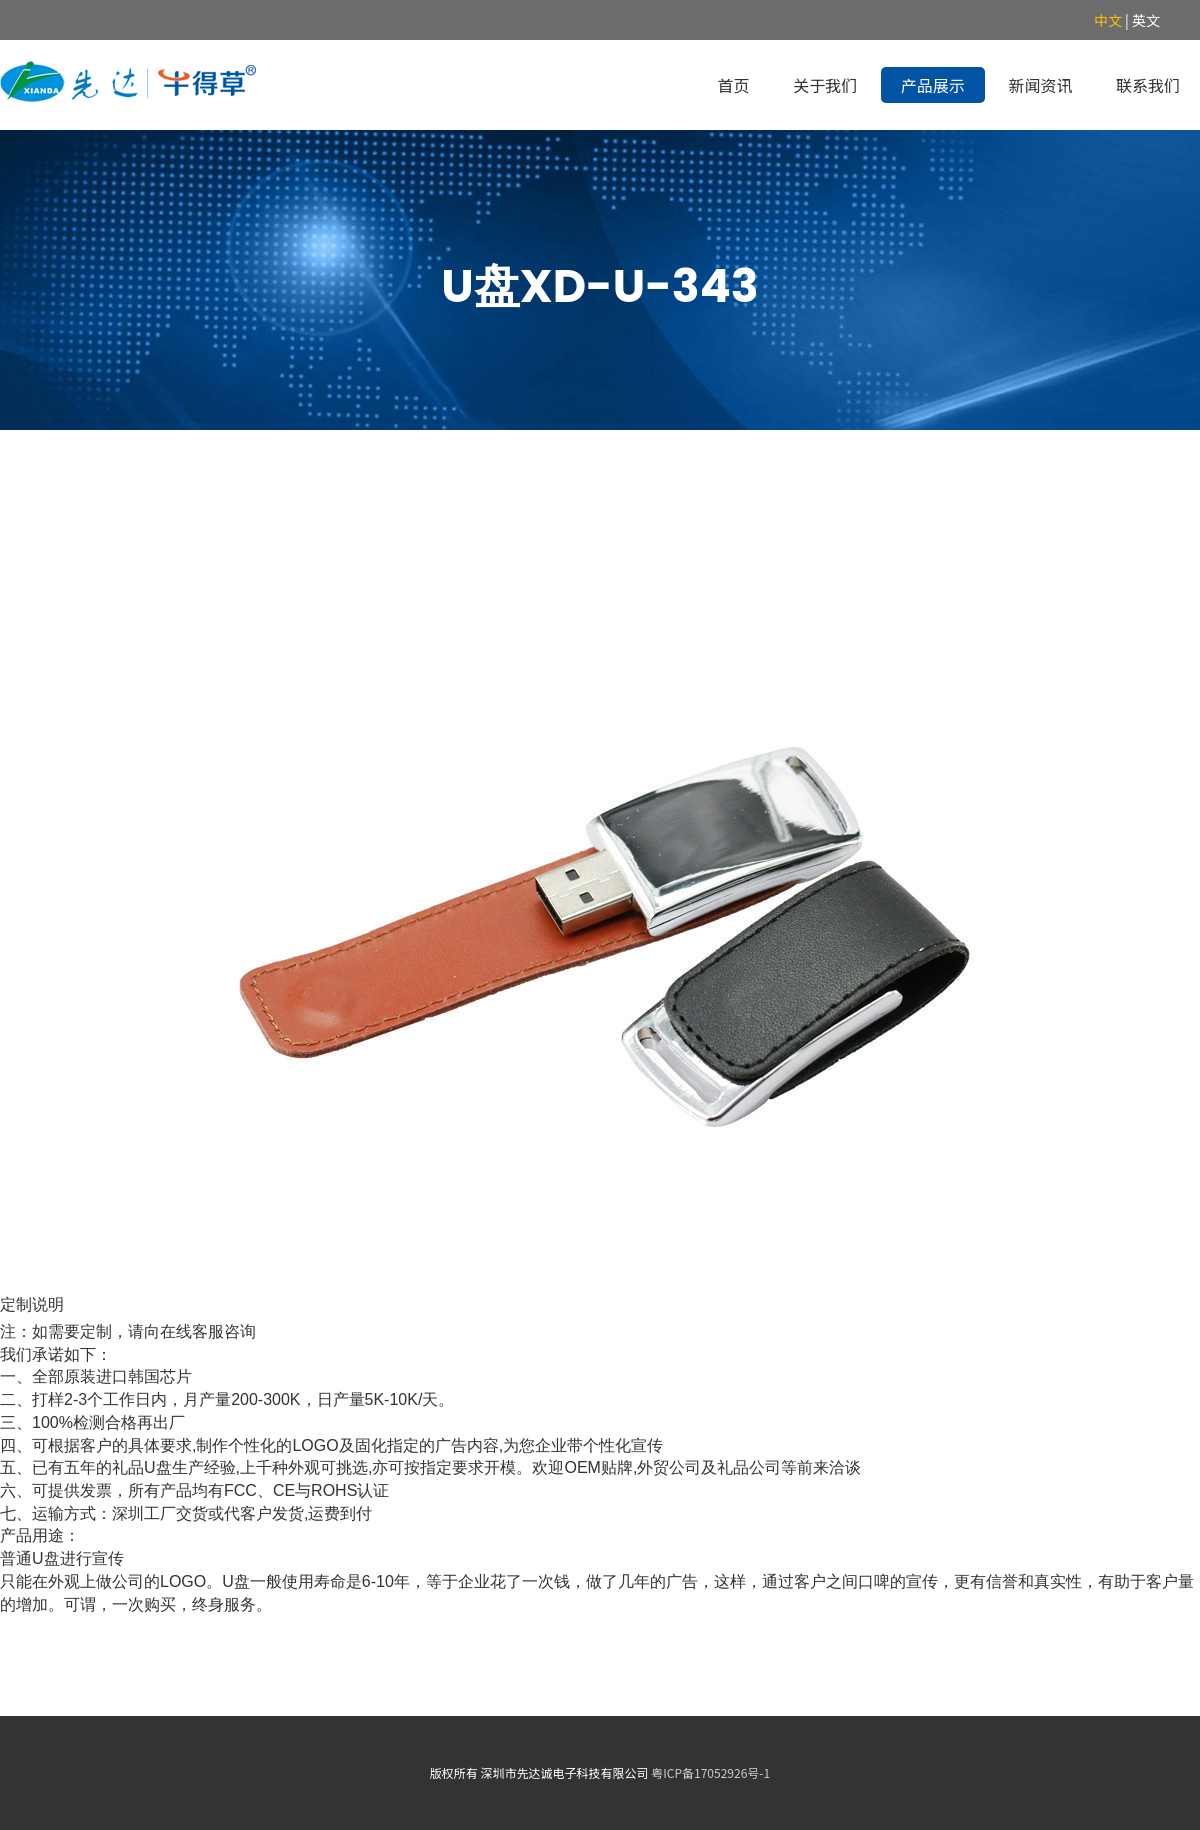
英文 (1146, 20)
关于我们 (825, 85)
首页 (734, 85)
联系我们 (1148, 85)
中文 (1108, 20)
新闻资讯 (1040, 85)
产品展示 (933, 85)
